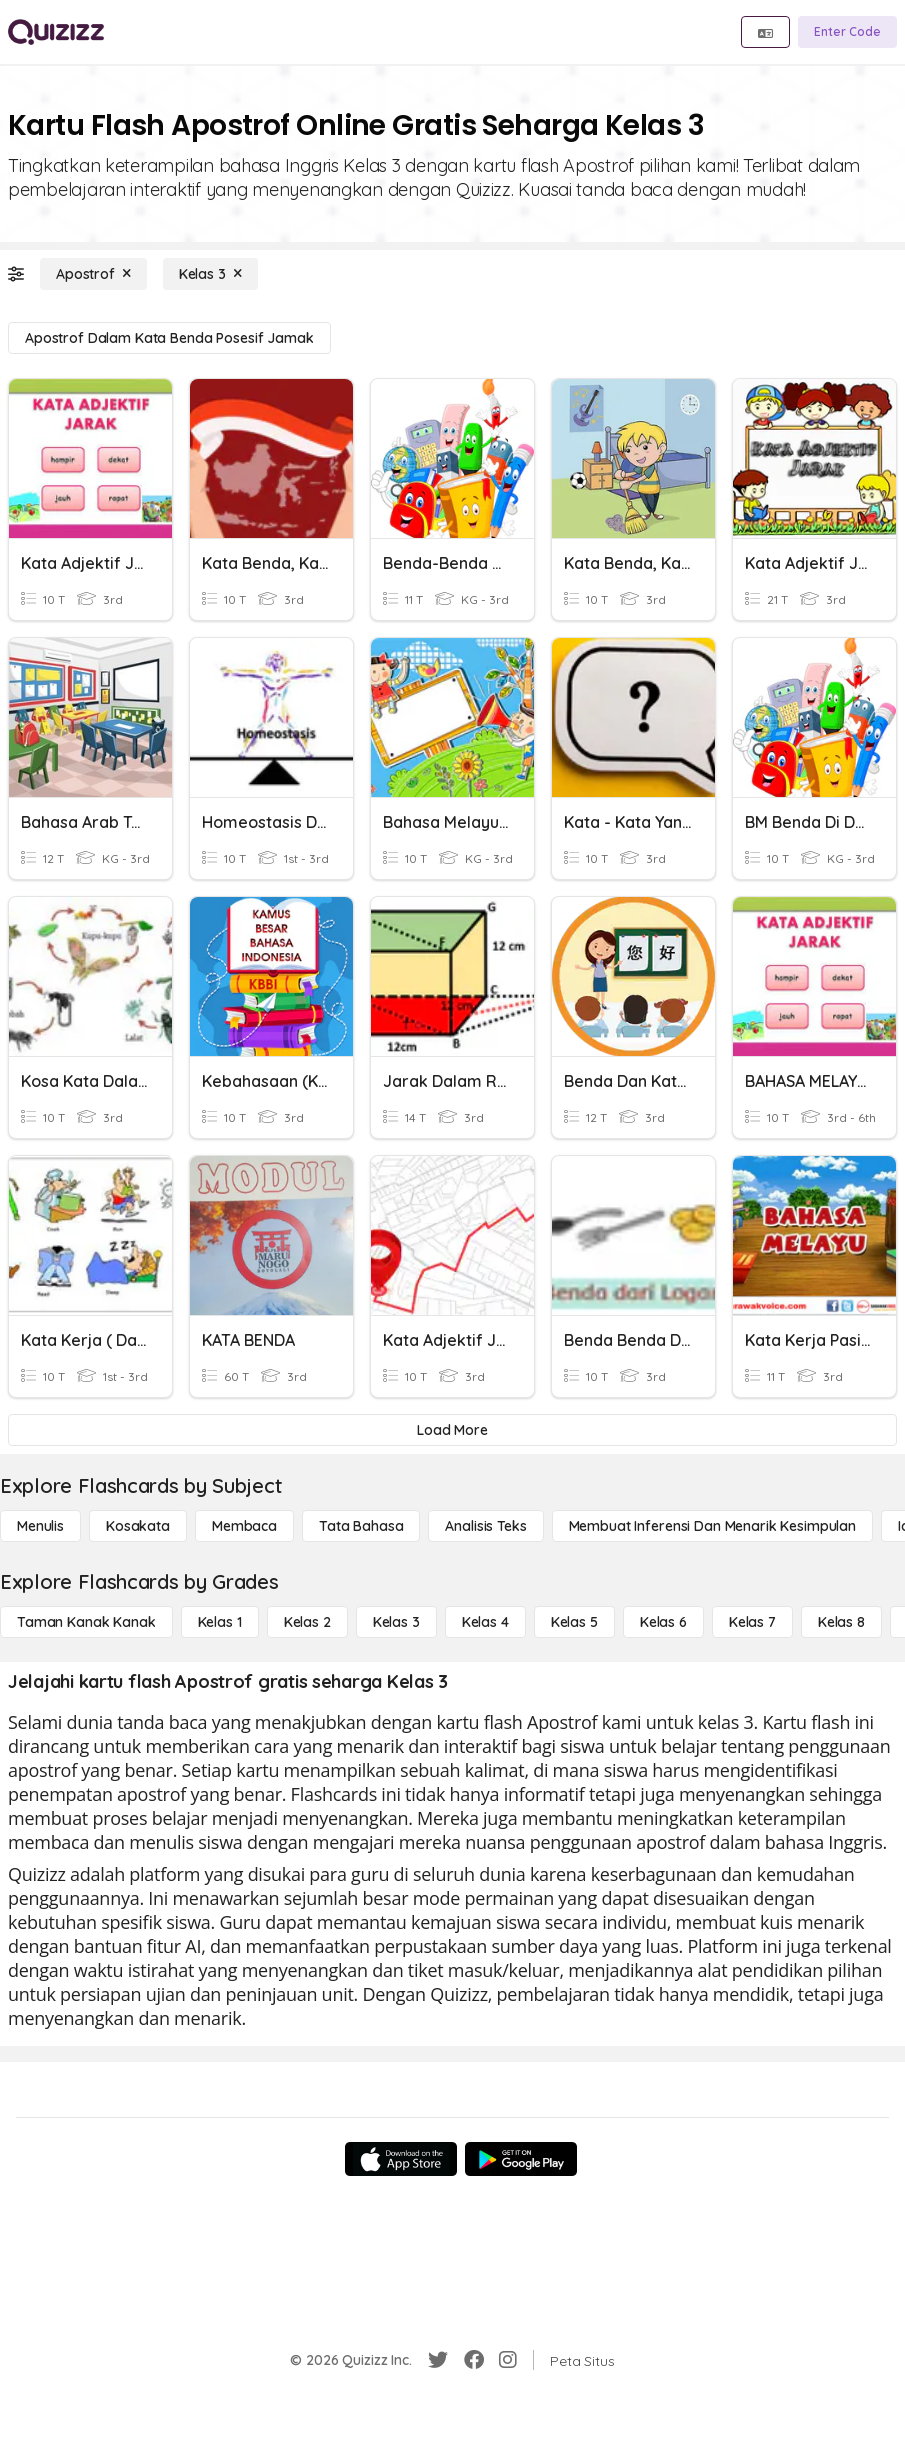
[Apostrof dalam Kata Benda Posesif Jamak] (169, 338)
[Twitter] (438, 2360)
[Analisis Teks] (485, 1526)
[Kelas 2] (307, 1622)
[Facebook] (474, 2360)
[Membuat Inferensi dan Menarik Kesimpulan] (712, 1526)
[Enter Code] (847, 32)
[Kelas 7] (752, 1622)
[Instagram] (508, 2360)
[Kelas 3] (210, 274)
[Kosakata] (138, 1526)
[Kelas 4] (485, 1622)
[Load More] (452, 1430)
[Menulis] (40, 1526)
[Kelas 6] (663, 1622)
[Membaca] (244, 1526)
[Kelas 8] (841, 1622)
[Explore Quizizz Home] (56, 32)
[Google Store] (521, 2159)
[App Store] (401, 2159)
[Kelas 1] (220, 1622)
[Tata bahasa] (361, 1526)
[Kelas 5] (574, 1622)
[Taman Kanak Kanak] (86, 1622)
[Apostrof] (93, 274)
